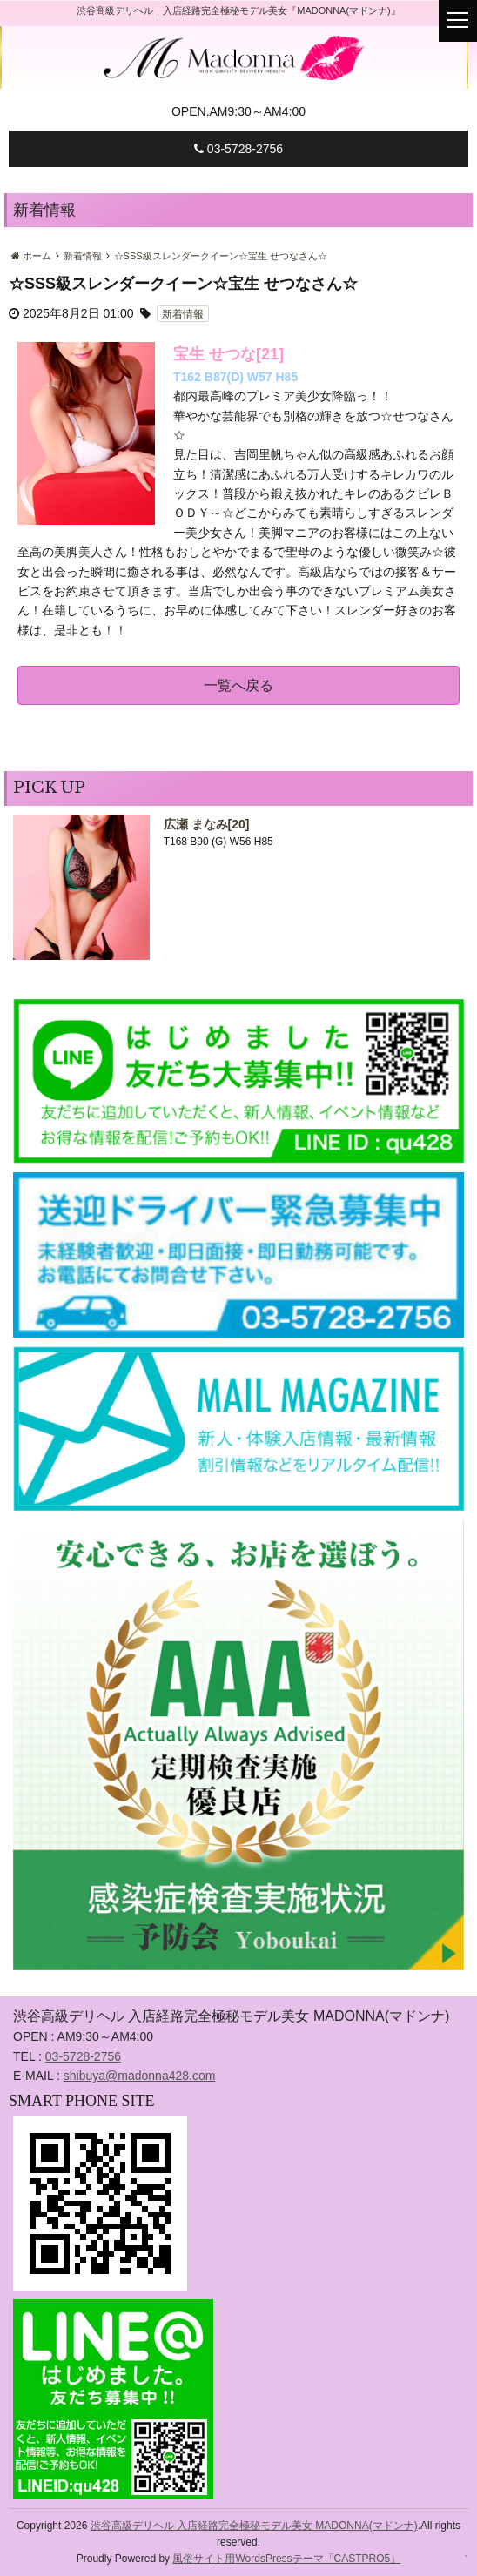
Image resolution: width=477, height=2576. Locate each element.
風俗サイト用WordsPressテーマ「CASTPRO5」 (286, 2559)
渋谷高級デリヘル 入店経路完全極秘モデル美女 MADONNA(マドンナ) (254, 2525)
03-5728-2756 (238, 149)
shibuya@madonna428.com (140, 2076)
